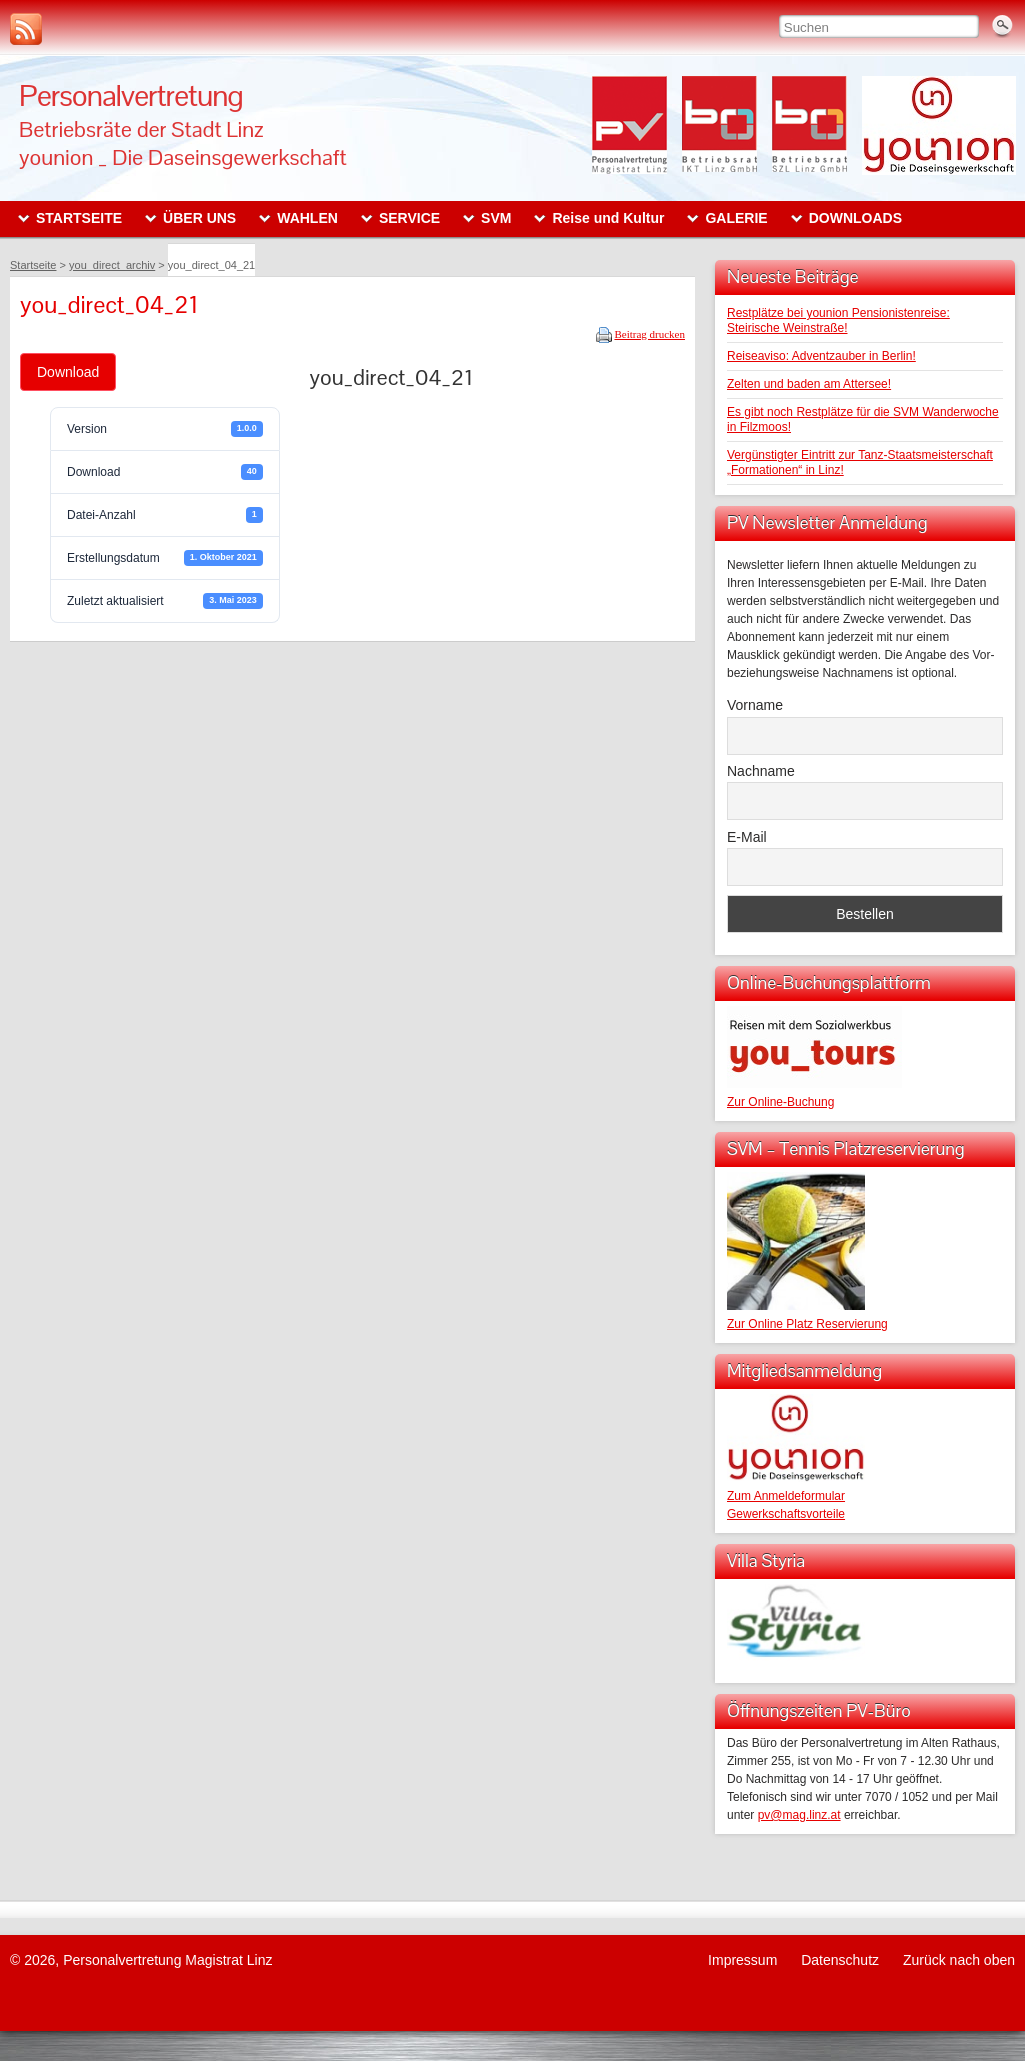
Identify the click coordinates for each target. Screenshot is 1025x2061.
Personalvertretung (131, 95)
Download (68, 372)
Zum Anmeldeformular (786, 1496)
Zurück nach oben (959, 1960)
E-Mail (747, 837)
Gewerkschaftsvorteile (786, 1514)
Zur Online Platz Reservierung (807, 1324)
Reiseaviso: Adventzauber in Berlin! (821, 356)
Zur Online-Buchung (780, 1102)
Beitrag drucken (649, 334)
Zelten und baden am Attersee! (809, 384)
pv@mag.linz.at (799, 1815)
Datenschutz (840, 1960)
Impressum (742, 1960)
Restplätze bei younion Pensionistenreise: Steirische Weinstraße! (838, 320)
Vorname (755, 705)
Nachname (761, 771)
